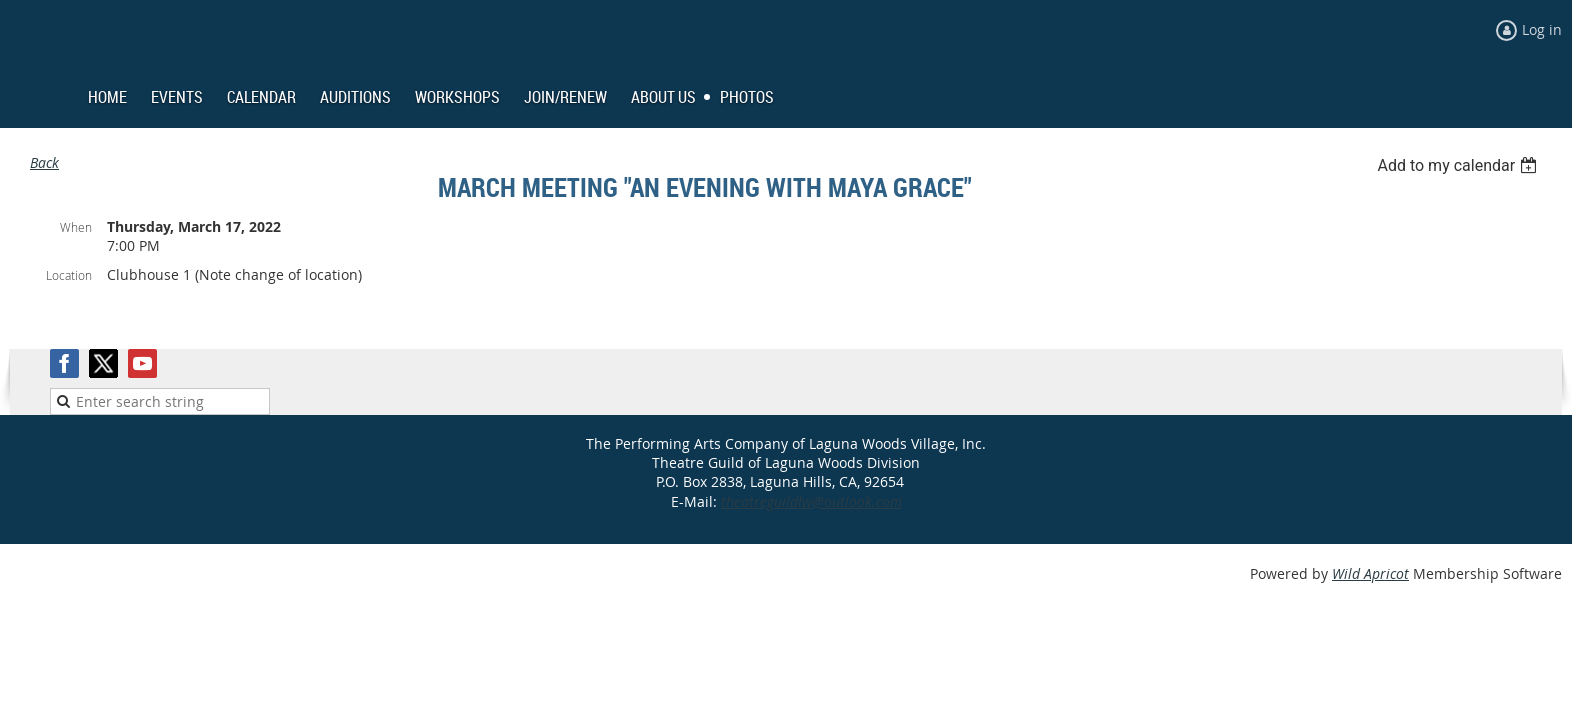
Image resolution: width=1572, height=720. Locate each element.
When (76, 227)
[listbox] (1459, 165)
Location (69, 275)
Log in (1542, 29)
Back (44, 162)
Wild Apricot (1370, 573)
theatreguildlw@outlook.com (811, 501)
